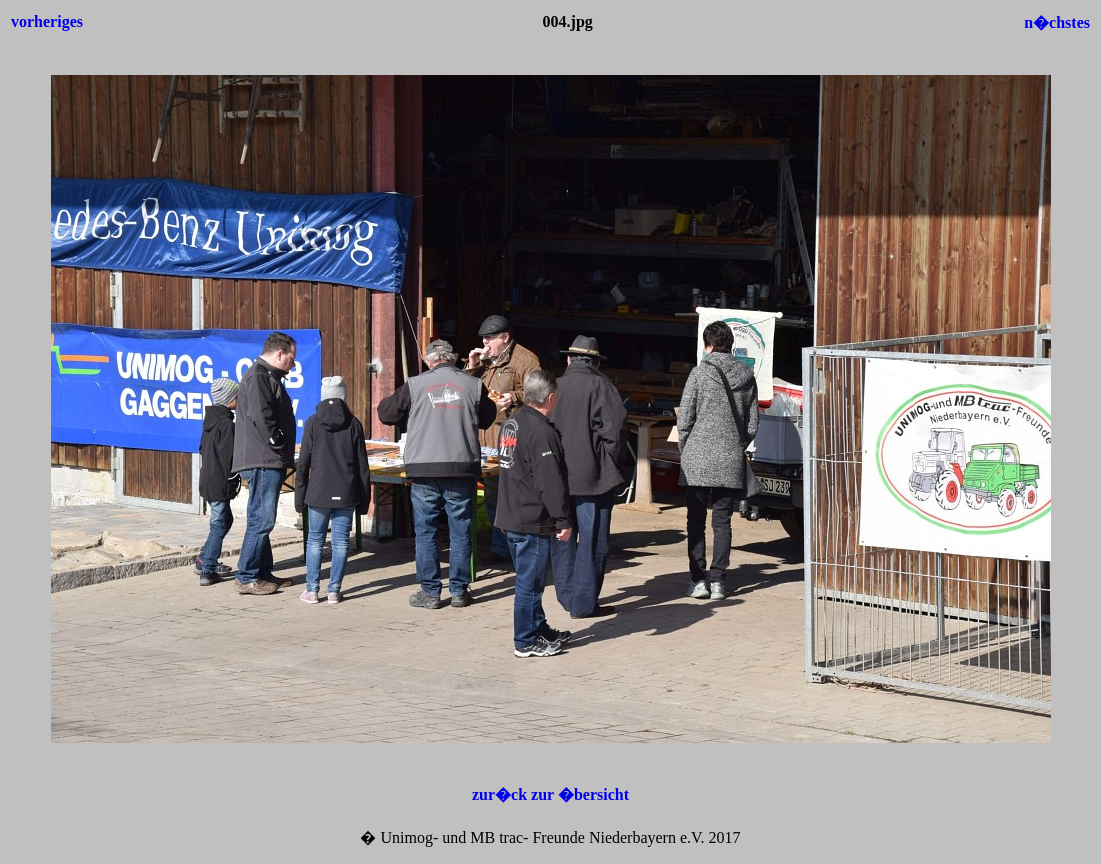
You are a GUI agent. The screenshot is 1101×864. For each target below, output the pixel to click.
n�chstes (1057, 22)
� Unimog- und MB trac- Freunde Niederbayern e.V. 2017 (550, 837)
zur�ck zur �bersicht (550, 794)
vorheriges (47, 21)
